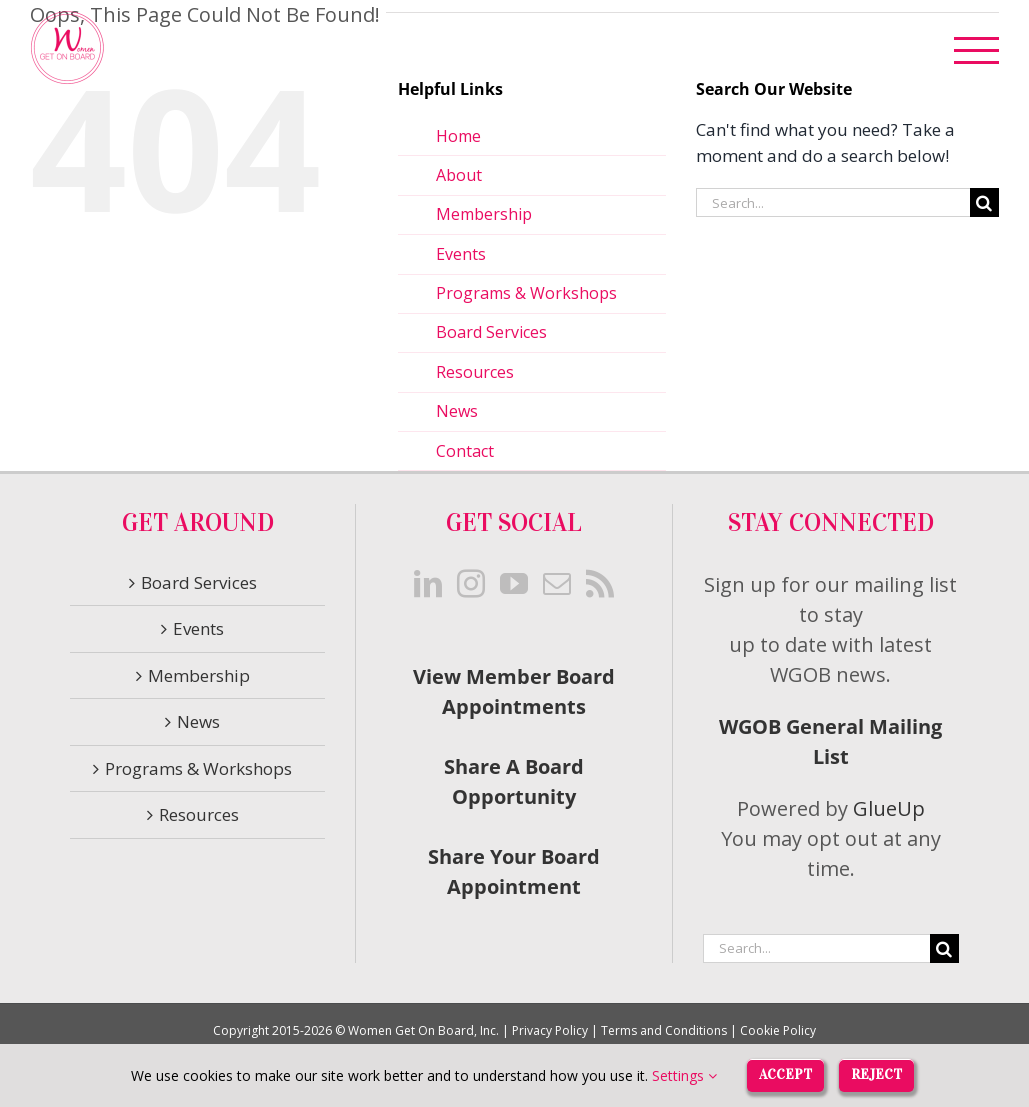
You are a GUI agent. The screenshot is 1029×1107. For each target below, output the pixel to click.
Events (461, 254)
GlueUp (889, 808)
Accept (785, 1074)
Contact (465, 451)
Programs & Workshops (526, 293)
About (459, 175)
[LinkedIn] (428, 584)
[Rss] (600, 584)
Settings (684, 1075)
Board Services (491, 332)
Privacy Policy (550, 1030)
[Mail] (557, 584)
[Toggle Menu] (977, 50)
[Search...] (833, 202)
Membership (484, 214)
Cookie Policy (778, 1030)
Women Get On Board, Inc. (423, 1030)
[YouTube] (514, 584)
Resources (475, 372)
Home (458, 136)
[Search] (984, 202)
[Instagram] (471, 584)
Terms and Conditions (664, 1030)
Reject (876, 1074)
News (457, 411)
